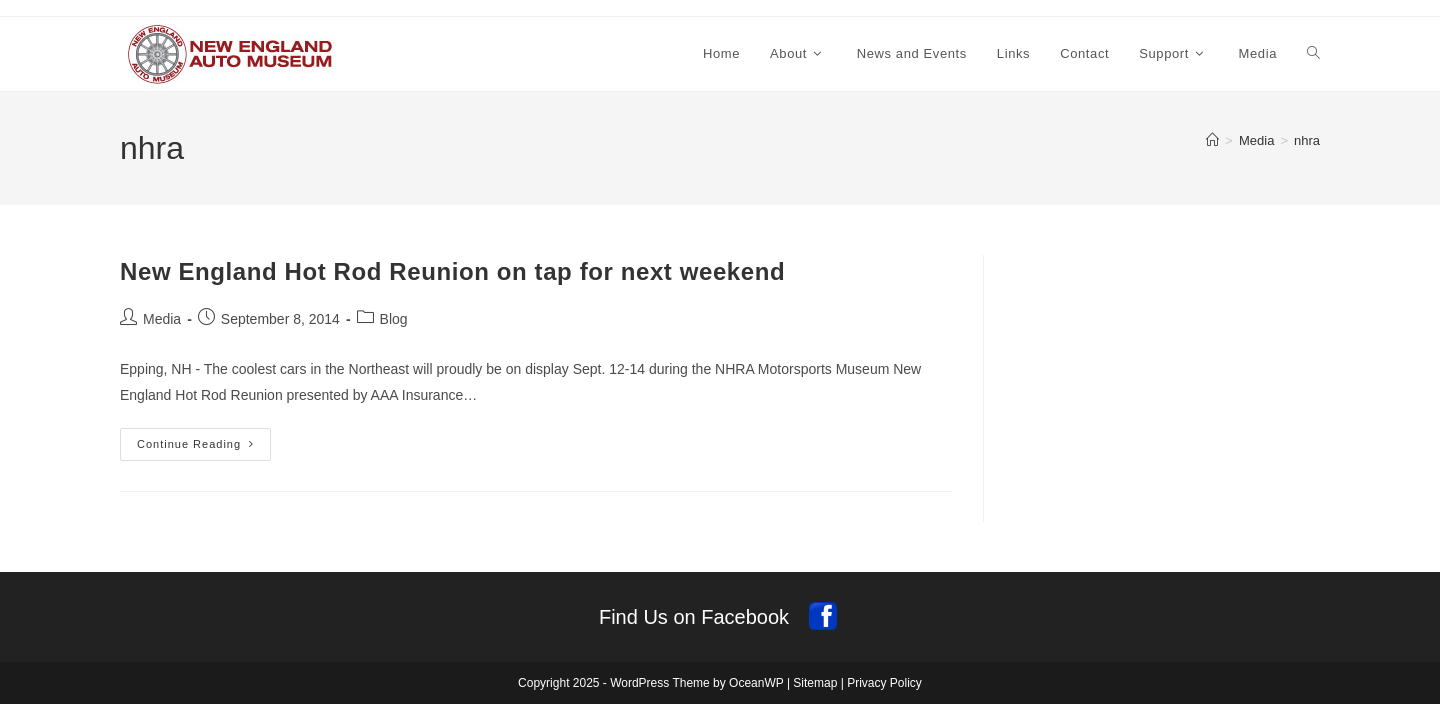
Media (162, 319)
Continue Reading (204, 449)
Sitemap (815, 683)
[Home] (1212, 140)
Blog (394, 319)
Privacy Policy (884, 683)
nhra (1307, 140)
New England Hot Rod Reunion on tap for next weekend (452, 271)
